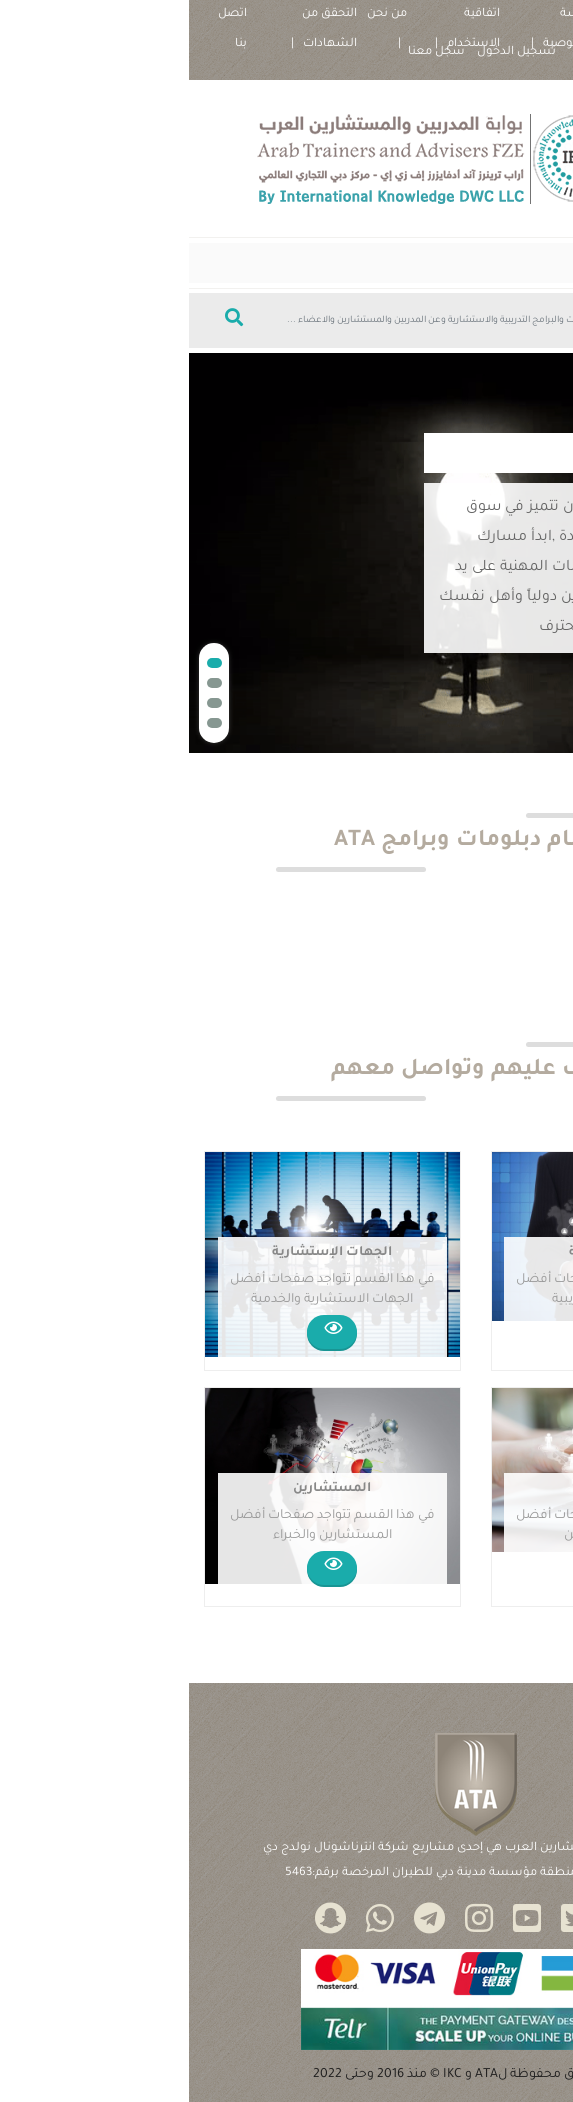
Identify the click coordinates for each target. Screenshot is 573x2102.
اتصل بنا (43, 19)
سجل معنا (247, 52)
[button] (25, 663)
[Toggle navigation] (530, 263)
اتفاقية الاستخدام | (278, 19)
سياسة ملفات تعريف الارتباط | (501, 19)
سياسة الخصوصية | (377, 19)
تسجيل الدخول (327, 52)
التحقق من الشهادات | (135, 19)
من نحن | (198, 19)
